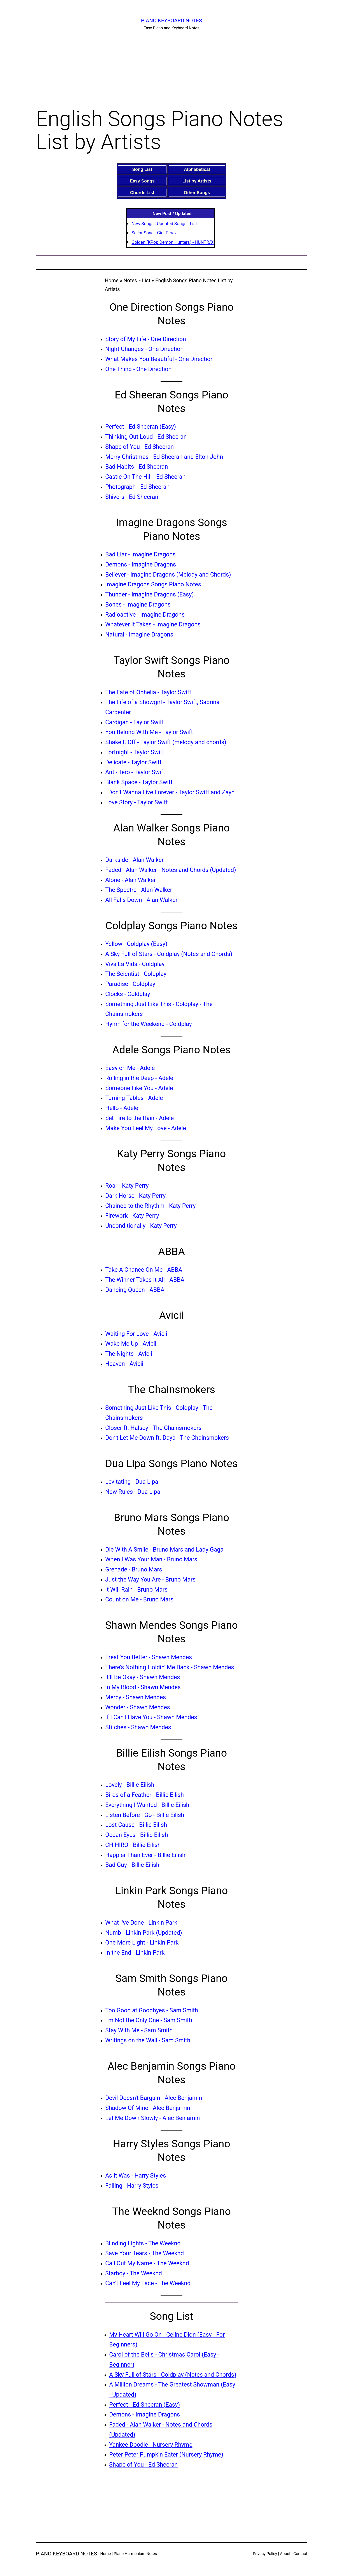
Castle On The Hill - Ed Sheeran (145, 476)
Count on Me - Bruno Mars (139, 1599)
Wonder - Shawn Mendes (137, 1707)
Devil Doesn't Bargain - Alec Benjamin (153, 2097)
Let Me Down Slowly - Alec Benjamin (152, 2118)
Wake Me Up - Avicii (130, 1343)
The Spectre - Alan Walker (138, 889)
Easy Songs (142, 181)
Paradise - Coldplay (130, 983)
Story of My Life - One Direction (145, 339)
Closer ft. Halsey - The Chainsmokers (153, 1427)
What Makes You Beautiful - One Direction (159, 359)
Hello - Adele (121, 1108)
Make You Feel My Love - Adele (145, 1128)
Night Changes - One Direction (144, 348)
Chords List (142, 192)
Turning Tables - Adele (134, 1097)
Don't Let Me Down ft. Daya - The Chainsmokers (167, 1437)
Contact (300, 2553)
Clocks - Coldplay (127, 994)
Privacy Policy (265, 2553)
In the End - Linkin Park (134, 1952)
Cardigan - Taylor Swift (134, 722)
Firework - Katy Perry (132, 1215)
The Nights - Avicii (128, 1353)
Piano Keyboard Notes (171, 21)
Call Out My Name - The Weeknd (147, 2263)
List (146, 280)
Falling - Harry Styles (131, 2185)
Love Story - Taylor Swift (136, 802)
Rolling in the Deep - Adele (139, 1078)
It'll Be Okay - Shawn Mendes (142, 1677)
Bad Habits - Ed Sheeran (136, 466)
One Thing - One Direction (138, 369)
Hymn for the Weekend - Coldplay (148, 1024)
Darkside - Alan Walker (134, 859)
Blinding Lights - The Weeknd (142, 2243)
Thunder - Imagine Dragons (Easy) (149, 594)
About (285, 2553)
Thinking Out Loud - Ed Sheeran (146, 436)
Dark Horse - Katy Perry (135, 1195)
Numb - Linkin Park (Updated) (143, 1932)
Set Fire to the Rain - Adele (139, 1118)
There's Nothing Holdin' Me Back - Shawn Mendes (169, 1667)
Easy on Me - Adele (130, 1067)
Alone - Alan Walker (130, 880)
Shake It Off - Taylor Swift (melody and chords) (165, 742)
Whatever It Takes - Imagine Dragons (153, 624)
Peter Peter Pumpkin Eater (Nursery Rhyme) (166, 2454)
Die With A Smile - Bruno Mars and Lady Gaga (164, 1549)
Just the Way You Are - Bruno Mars (150, 1579)
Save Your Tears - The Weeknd (144, 2253)
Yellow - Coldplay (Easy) (136, 943)
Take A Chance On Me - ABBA (143, 1269)
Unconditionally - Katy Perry (141, 1225)
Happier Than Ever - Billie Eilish (145, 1855)
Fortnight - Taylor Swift (134, 752)
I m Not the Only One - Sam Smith (148, 2020)
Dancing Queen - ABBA (134, 1289)
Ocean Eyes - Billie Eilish (136, 1834)
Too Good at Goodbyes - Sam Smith (151, 2010)
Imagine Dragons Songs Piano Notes (153, 584)
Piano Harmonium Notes (135, 2553)
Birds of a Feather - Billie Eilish (144, 1794)
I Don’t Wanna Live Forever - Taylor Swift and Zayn (170, 792)
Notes (130, 280)
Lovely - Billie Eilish (129, 1784)
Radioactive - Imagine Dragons (145, 614)
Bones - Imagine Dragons (138, 604)
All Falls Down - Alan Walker (141, 899)
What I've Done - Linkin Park (141, 1922)
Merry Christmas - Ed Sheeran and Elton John (164, 456)
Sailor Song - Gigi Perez (154, 232)
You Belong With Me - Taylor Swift (149, 732)
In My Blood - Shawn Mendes (143, 1687)
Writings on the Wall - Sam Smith (147, 2040)
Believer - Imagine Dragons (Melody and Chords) (168, 574)
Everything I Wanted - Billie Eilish (147, 1804)
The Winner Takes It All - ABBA (144, 1279)
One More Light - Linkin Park (141, 1942)
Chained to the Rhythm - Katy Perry (150, 1205)
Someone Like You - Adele (139, 1088)
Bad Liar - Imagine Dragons (140, 554)
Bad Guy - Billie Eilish (132, 1864)
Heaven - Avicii (124, 1363)
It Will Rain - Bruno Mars (136, 1589)
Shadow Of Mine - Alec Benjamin (147, 2107)
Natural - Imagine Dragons (139, 634)
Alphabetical (197, 169)
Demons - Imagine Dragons (140, 564)
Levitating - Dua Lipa (131, 1481)
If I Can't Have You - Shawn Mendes (151, 1717)
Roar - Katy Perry (127, 1185)
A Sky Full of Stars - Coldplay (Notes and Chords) (168, 953)
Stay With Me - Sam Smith (139, 2030)
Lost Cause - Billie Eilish (136, 1824)
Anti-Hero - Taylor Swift (135, 772)
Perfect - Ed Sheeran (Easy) (140, 426)
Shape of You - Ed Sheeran (139, 446)
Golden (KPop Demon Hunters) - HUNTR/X (172, 242)
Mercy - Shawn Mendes (135, 1697)
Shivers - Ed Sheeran (131, 496)
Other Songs (197, 192)
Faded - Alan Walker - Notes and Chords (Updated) (170, 869)
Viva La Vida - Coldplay (134, 964)
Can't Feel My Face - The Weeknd (148, 2283)
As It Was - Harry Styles (135, 2175)
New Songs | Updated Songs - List (164, 223)
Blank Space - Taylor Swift (139, 782)
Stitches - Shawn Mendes (138, 1727)
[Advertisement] (171, 68)
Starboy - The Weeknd (133, 2273)
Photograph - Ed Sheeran (137, 486)
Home (112, 280)
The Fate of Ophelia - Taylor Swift (148, 692)
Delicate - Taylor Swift (133, 762)
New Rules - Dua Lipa (132, 1491)
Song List (142, 169)
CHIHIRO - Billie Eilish (133, 1844)
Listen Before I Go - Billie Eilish (144, 1814)
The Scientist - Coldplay (135, 973)
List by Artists (197, 181)
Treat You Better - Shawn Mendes (148, 1657)
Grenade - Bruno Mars (133, 1569)
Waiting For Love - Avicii (136, 1333)
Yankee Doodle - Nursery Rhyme (150, 2444)
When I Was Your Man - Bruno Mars (151, 1559)
